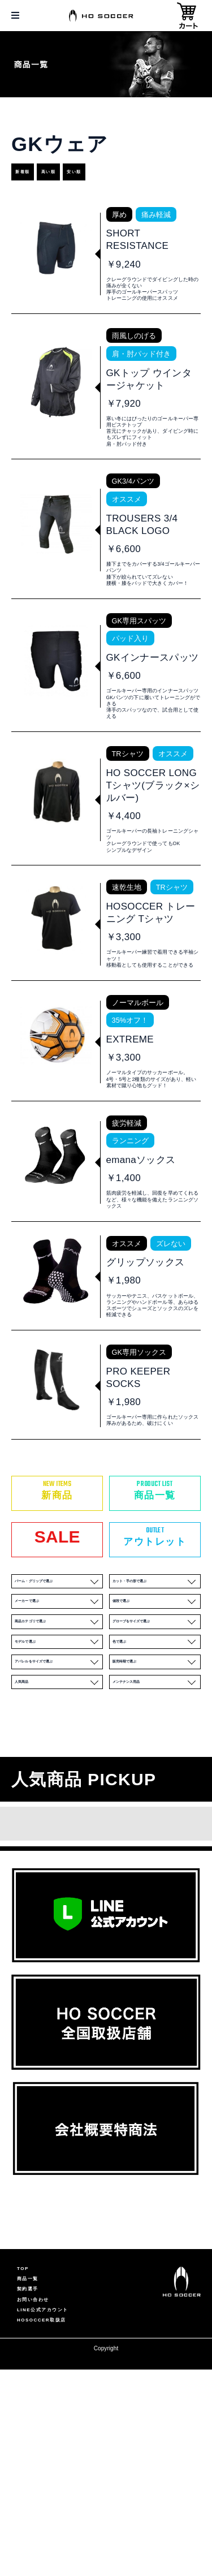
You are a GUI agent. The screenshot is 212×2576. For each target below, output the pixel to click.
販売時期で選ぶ (155, 1819)
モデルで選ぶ (58, 1787)
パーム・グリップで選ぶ (58, 1691)
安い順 (123, 171)
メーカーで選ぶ (58, 1723)
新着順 (32, 171)
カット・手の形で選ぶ (155, 1691)
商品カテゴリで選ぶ (58, 1755)
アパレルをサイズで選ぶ (58, 1819)
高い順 (77, 171)
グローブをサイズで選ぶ (155, 1755)
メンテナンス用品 (155, 1850)
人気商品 (58, 1850)
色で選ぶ (155, 1787)
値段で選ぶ (155, 1723)
